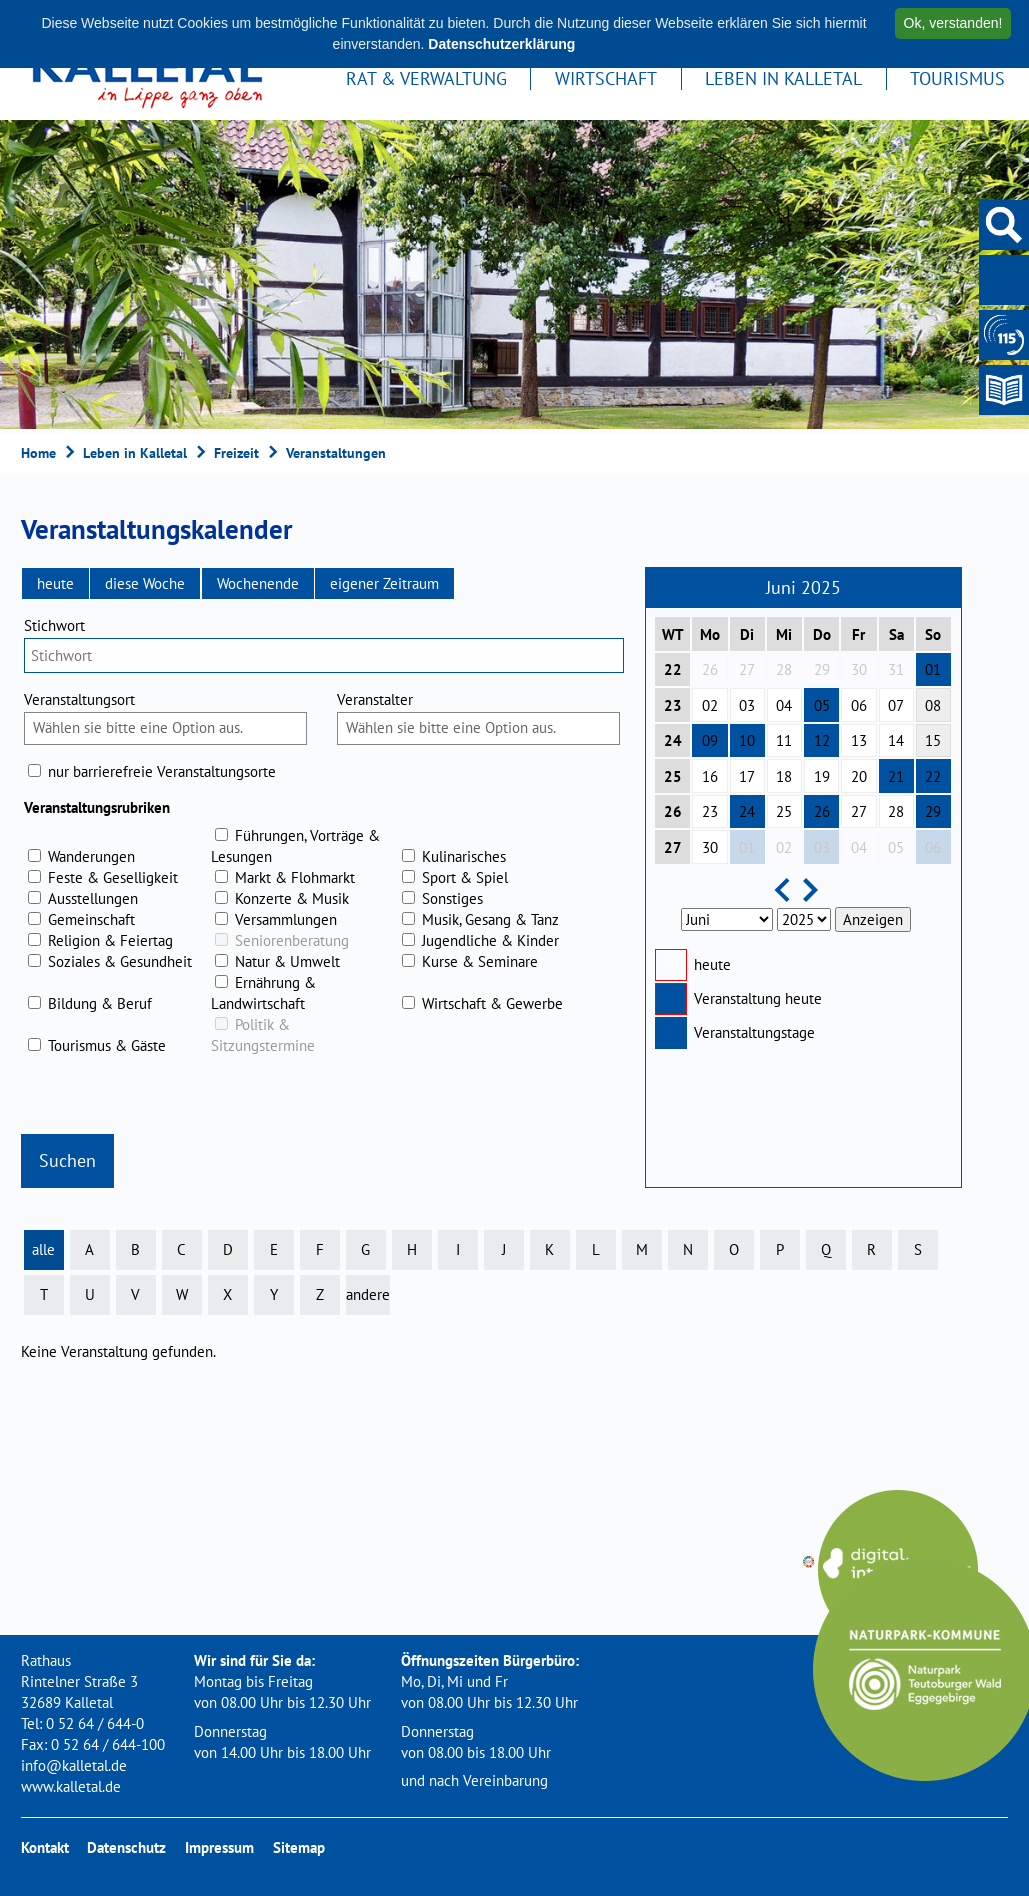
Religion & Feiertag (110, 940)
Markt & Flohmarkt (295, 877)
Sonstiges (452, 898)
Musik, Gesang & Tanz (490, 919)
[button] (55, 583)
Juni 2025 (803, 587)
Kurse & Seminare (480, 961)
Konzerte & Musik (292, 898)
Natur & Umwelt (287, 961)
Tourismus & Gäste (107, 1045)
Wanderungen (91, 856)
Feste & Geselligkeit (113, 877)
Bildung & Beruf (100, 1003)
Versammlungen (286, 919)
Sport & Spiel (465, 877)
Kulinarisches (464, 856)
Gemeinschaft (91, 919)
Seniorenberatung (292, 940)
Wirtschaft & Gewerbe (492, 1003)
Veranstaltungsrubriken (97, 807)
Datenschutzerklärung (501, 44)
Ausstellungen (93, 898)
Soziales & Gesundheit (120, 961)
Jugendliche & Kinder (490, 940)
